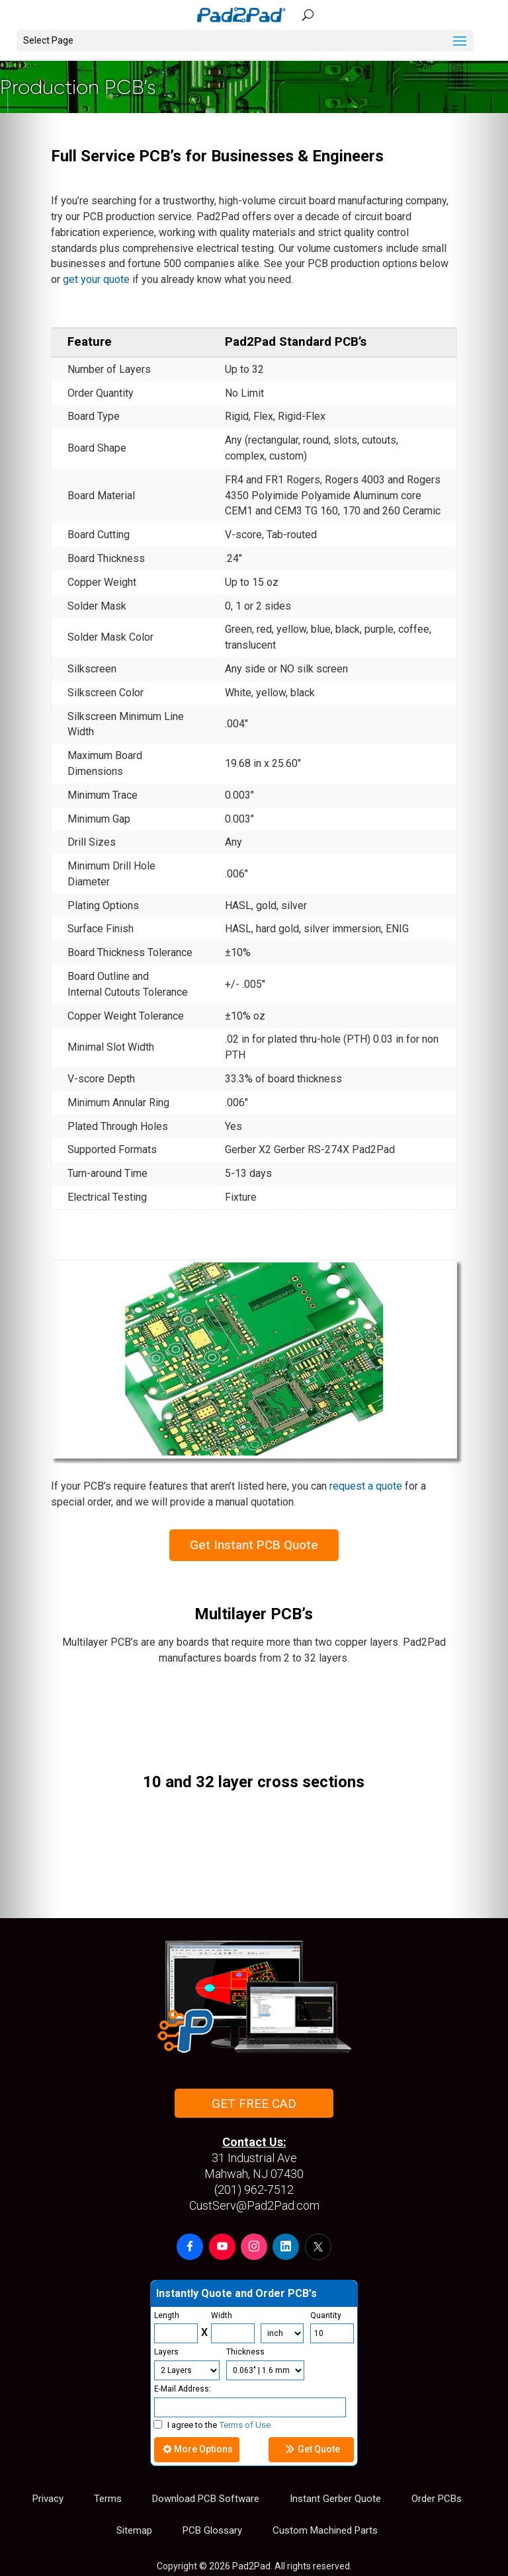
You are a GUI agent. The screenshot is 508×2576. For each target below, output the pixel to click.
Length (166, 2315)
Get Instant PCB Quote (254, 1544)
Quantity (325, 2315)
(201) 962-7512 (254, 2189)
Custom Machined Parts (325, 2530)
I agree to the (212, 2425)
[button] (190, 2247)
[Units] (282, 2333)
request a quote (365, 1486)
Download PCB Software (205, 2499)
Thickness (245, 2351)
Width (221, 2315)
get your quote (96, 279)
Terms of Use (245, 2425)
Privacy (48, 2499)
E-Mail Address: (182, 2389)
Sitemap (134, 2530)
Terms (108, 2499)
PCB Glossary (212, 2530)
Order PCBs (436, 2499)
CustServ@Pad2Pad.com (254, 2205)
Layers (166, 2351)
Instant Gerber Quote (335, 2499)
